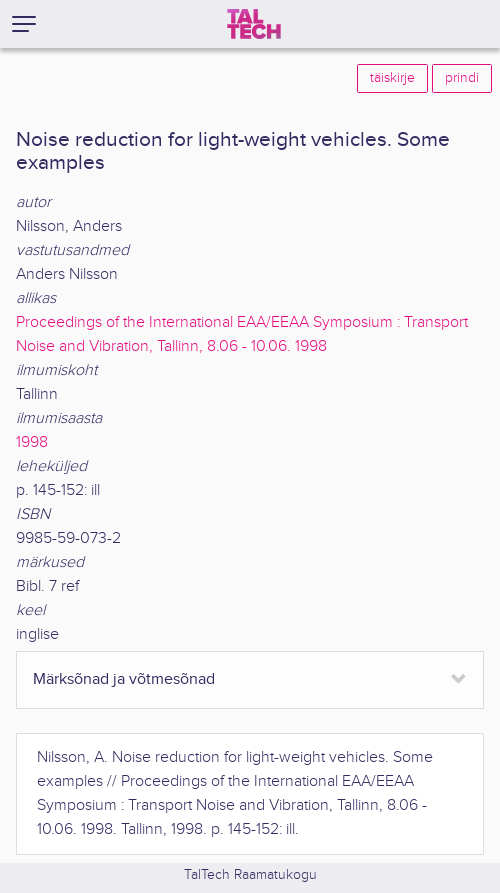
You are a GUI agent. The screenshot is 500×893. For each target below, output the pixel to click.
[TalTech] (254, 24)
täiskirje (392, 78)
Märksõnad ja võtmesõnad (124, 679)
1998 (32, 442)
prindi (462, 78)
